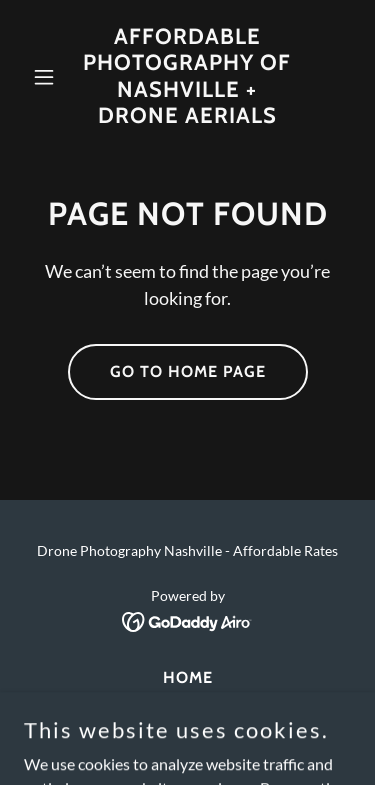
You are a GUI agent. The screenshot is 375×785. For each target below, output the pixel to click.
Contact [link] (187, 704)
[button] (48, 77)
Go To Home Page (188, 371)
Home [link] (188, 677)
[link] (187, 116)
